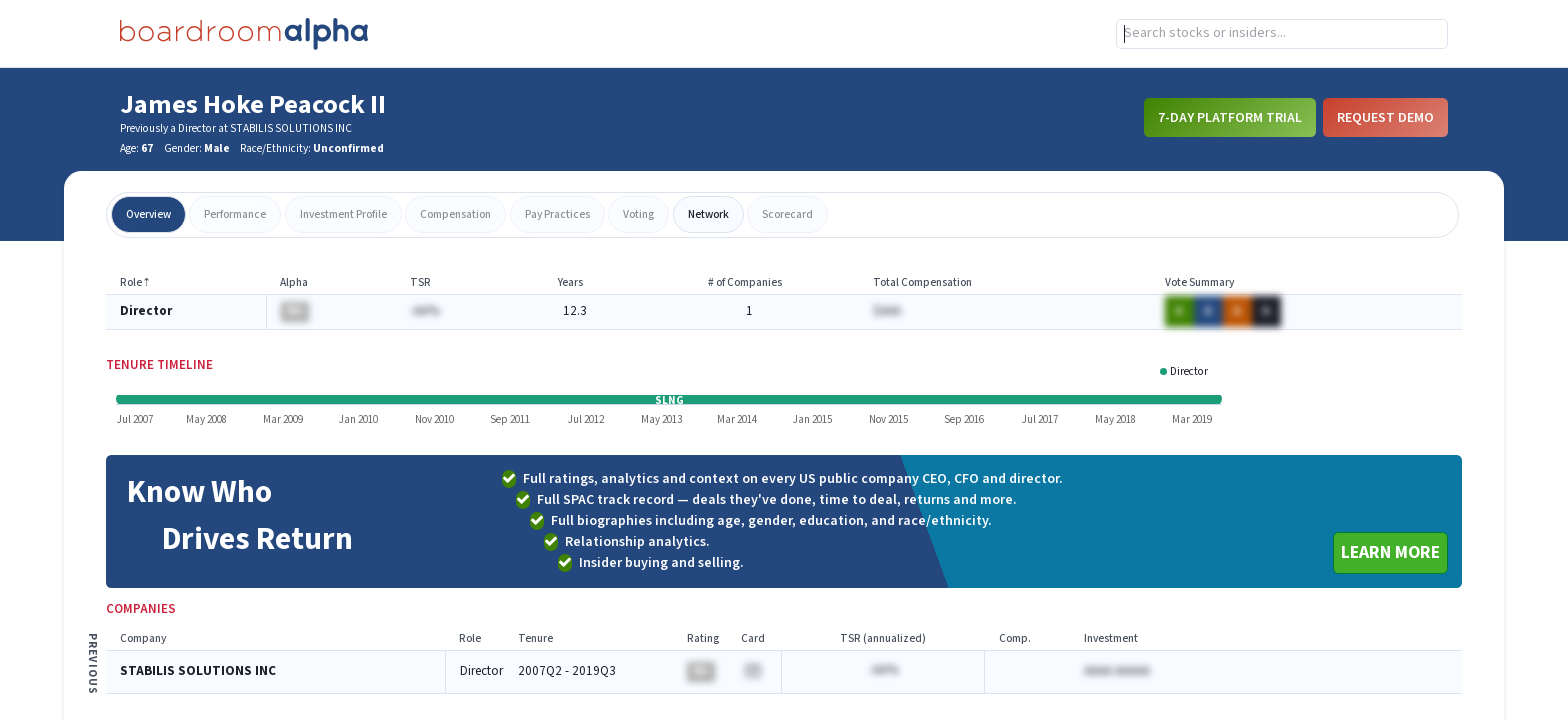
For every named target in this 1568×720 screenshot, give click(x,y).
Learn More (1390, 552)
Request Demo (1385, 117)
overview (148, 214)
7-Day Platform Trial (1230, 117)
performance (235, 214)
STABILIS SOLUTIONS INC (198, 671)
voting (638, 214)
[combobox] (1282, 34)
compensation (455, 214)
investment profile (343, 214)
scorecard (787, 214)
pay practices (557, 214)
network (708, 214)
